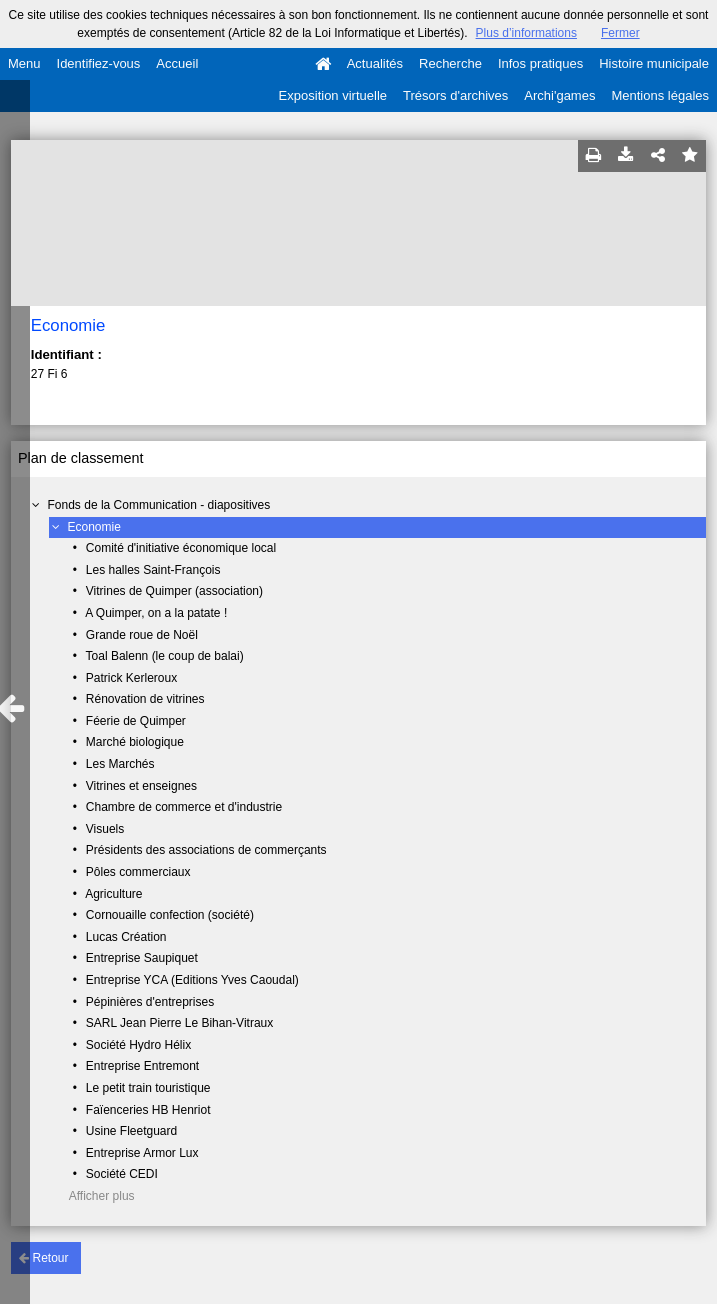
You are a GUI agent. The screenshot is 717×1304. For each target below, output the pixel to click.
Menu (24, 63)
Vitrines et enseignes (141, 786)
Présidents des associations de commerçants (206, 850)
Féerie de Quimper (136, 721)
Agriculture (113, 894)
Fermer (620, 33)
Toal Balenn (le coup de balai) (165, 656)
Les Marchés (120, 764)
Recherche (450, 63)
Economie (94, 527)
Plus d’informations (526, 33)
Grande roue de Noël (142, 635)
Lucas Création (126, 937)
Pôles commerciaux (138, 872)
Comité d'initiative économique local (181, 548)
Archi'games (559, 95)
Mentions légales (660, 95)
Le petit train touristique (148, 1088)
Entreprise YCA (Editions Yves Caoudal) (192, 980)
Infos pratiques (540, 63)
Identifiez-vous (99, 63)
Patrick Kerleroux (131, 678)
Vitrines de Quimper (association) (174, 591)
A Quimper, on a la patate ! (156, 613)
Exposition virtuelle (333, 95)
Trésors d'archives (455, 95)
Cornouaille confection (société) (170, 915)
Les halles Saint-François (153, 570)
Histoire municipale (654, 63)
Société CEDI (122, 1174)
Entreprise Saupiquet (142, 958)
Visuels (105, 829)
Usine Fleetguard (131, 1131)
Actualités (375, 63)
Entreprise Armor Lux (142, 1153)
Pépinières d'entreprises (150, 1002)
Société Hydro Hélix (138, 1045)
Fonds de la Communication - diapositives (159, 505)
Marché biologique (135, 742)
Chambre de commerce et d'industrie (184, 807)
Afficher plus (102, 1196)
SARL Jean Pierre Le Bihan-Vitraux (179, 1023)
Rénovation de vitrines (145, 699)
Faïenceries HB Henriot (148, 1110)
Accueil (177, 63)
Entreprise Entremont (142, 1066)
